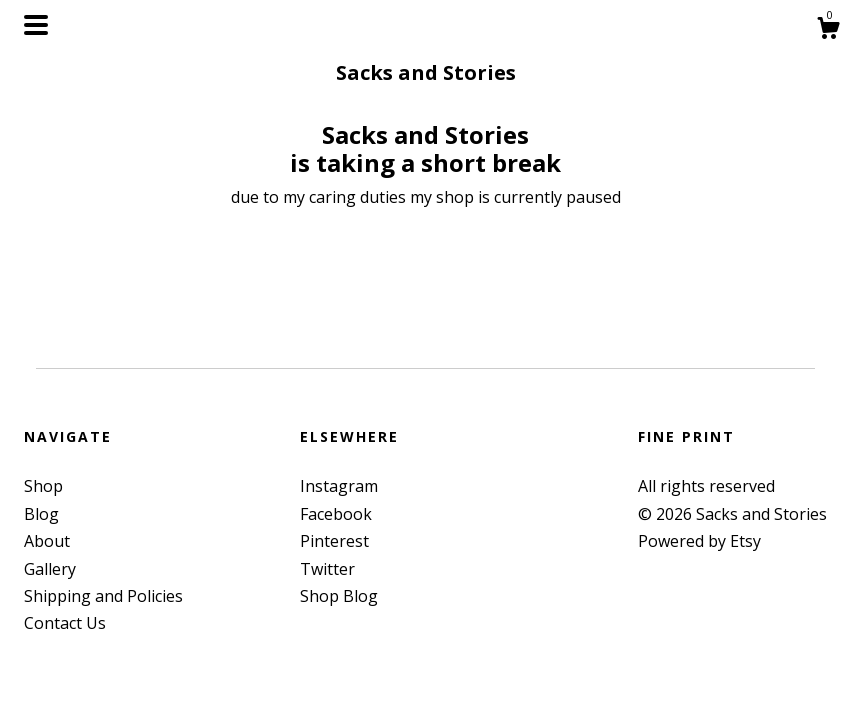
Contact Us (65, 623)
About (47, 541)
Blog (41, 514)
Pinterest (334, 541)
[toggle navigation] (36, 25)
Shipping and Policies (103, 596)
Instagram (339, 486)
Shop (43, 486)
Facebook (336, 514)
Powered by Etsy (699, 541)
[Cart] (828, 30)
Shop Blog (339, 596)
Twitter (327, 569)
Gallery (50, 569)
